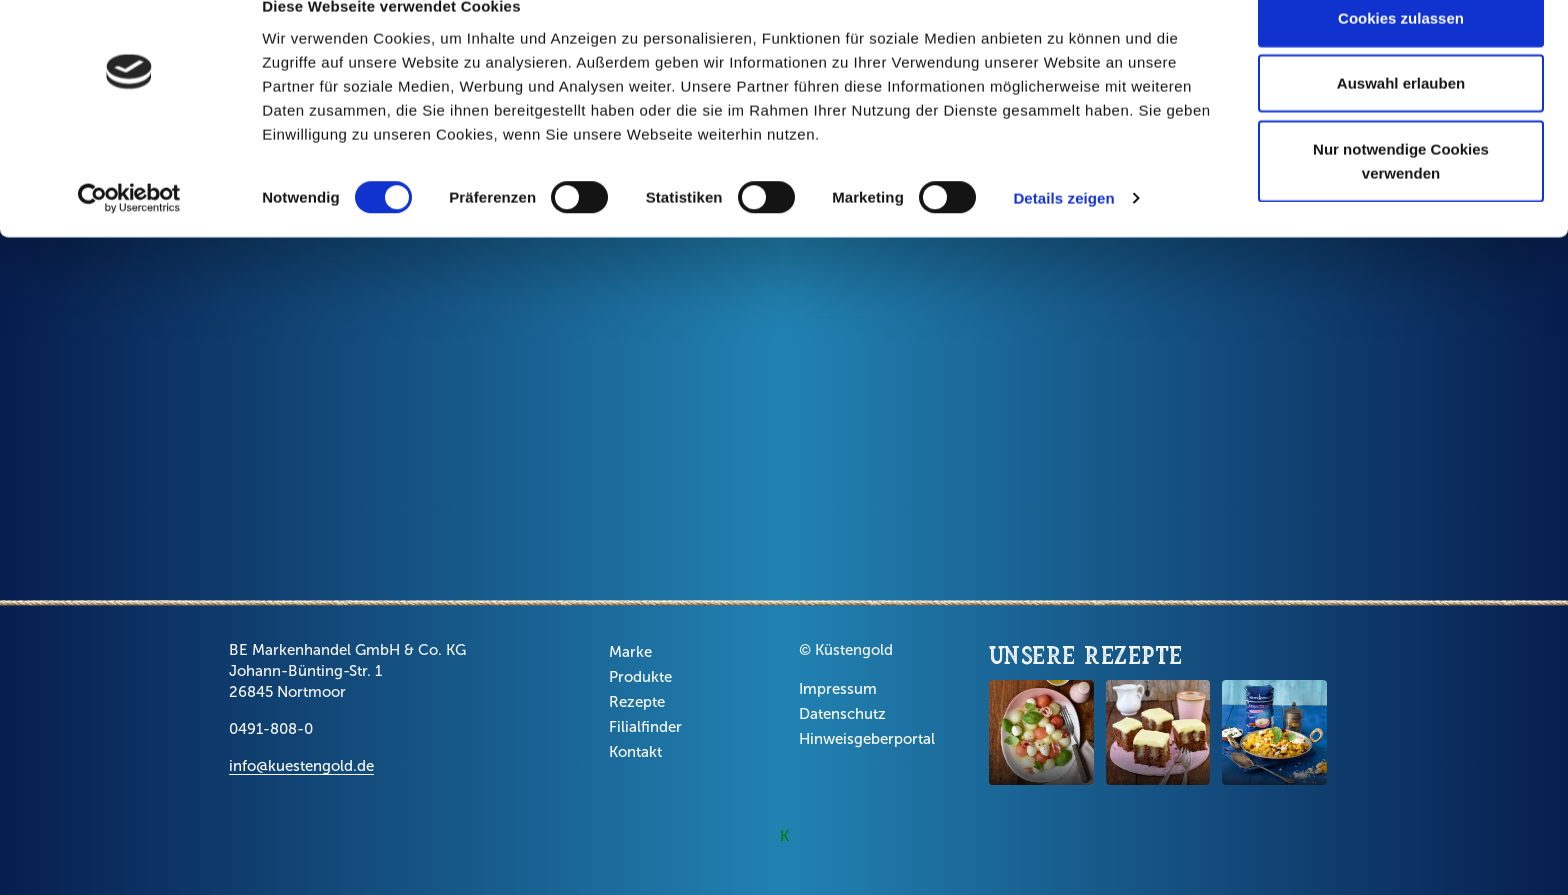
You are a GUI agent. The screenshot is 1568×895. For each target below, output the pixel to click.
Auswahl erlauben (1401, 118)
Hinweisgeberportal (867, 739)
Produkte (640, 677)
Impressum (838, 689)
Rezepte (637, 702)
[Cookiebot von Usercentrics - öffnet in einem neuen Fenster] (129, 234)
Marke (630, 652)
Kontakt (635, 752)
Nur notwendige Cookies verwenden (1401, 195)
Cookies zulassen (1401, 52)
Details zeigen (1063, 233)
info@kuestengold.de (301, 766)
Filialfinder (645, 727)
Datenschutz (842, 714)
